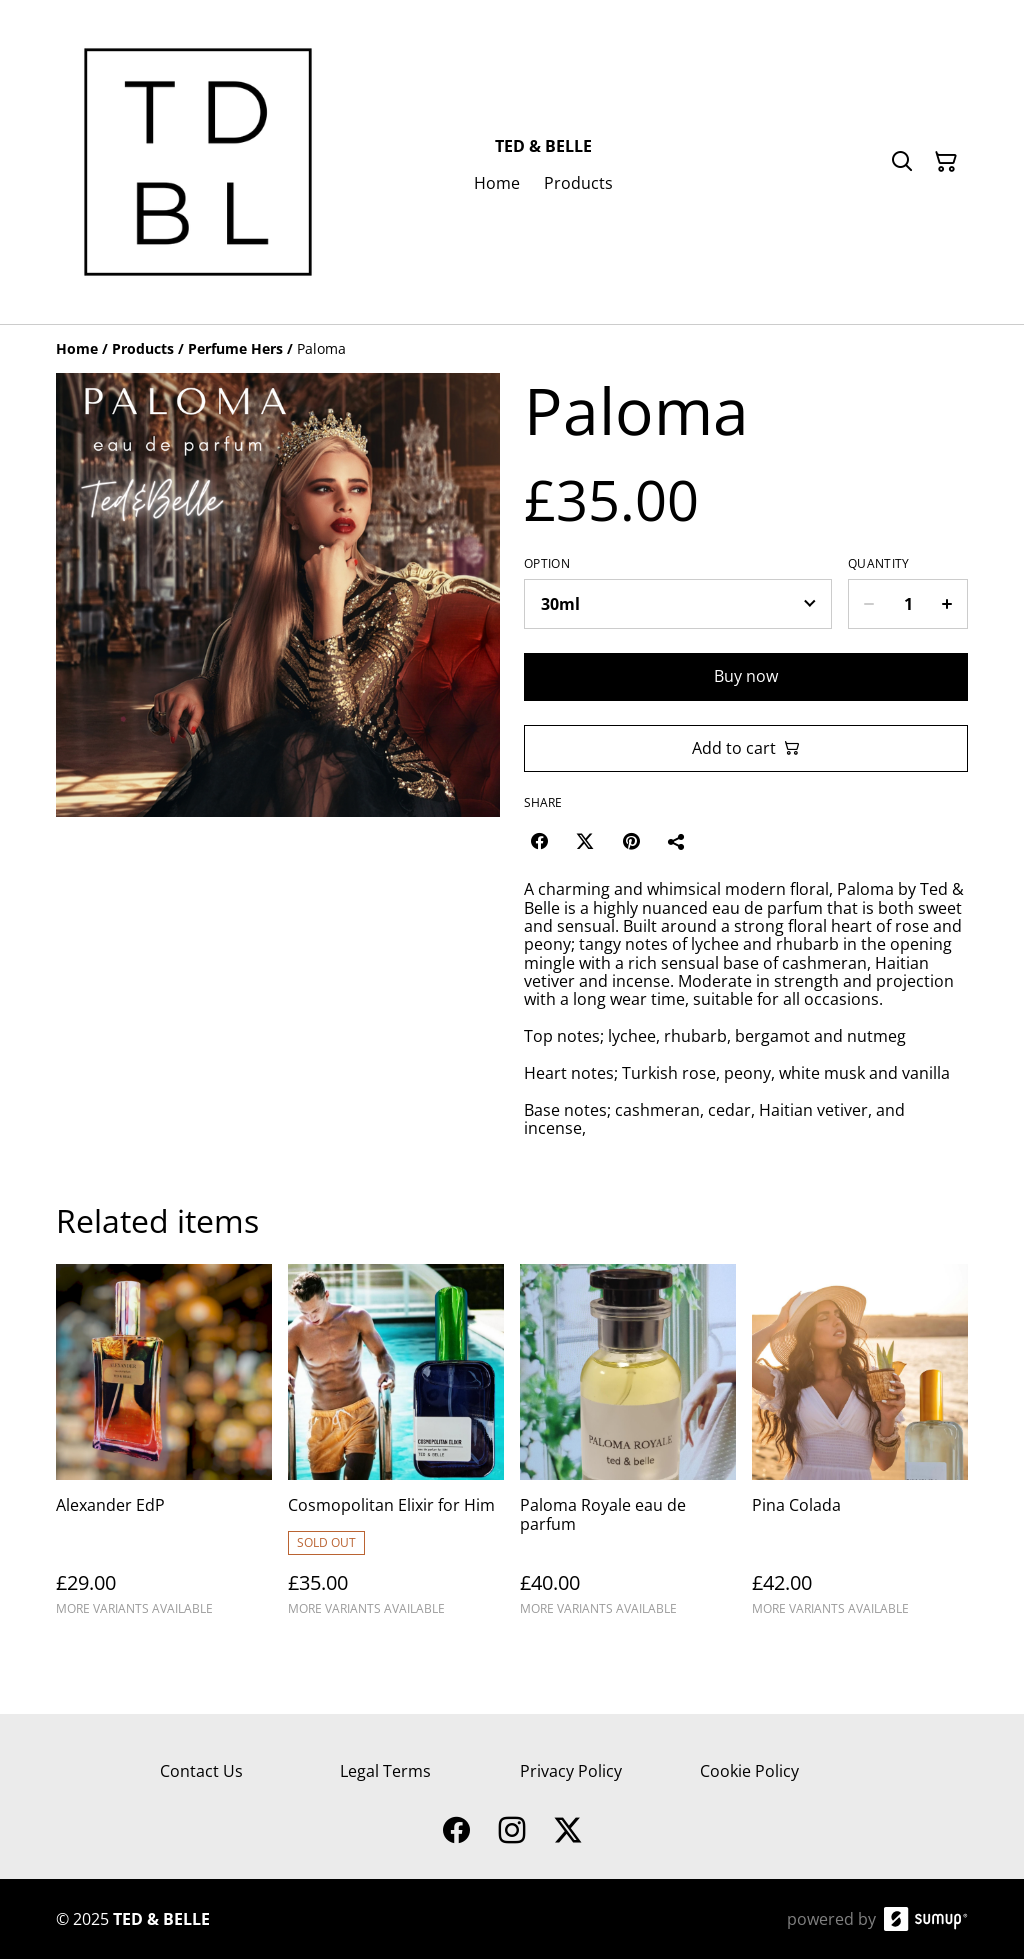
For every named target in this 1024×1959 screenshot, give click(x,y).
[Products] (143, 348)
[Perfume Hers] (235, 348)
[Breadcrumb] (512, 349)
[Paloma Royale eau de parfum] (628, 1449)
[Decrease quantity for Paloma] (868, 604)
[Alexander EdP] (164, 1449)
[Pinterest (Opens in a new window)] (631, 841)
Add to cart (746, 748)
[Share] (677, 841)
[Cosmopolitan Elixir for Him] (396, 1449)
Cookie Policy (749, 1771)
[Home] (77, 348)
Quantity (878, 564)
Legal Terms (385, 1771)
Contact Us (201, 1771)
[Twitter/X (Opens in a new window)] (585, 841)
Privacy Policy (571, 1771)
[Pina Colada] (860, 1449)
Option (547, 564)
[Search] (902, 162)
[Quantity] (908, 604)
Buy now (746, 676)
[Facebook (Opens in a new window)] (539, 841)
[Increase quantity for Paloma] (947, 604)
